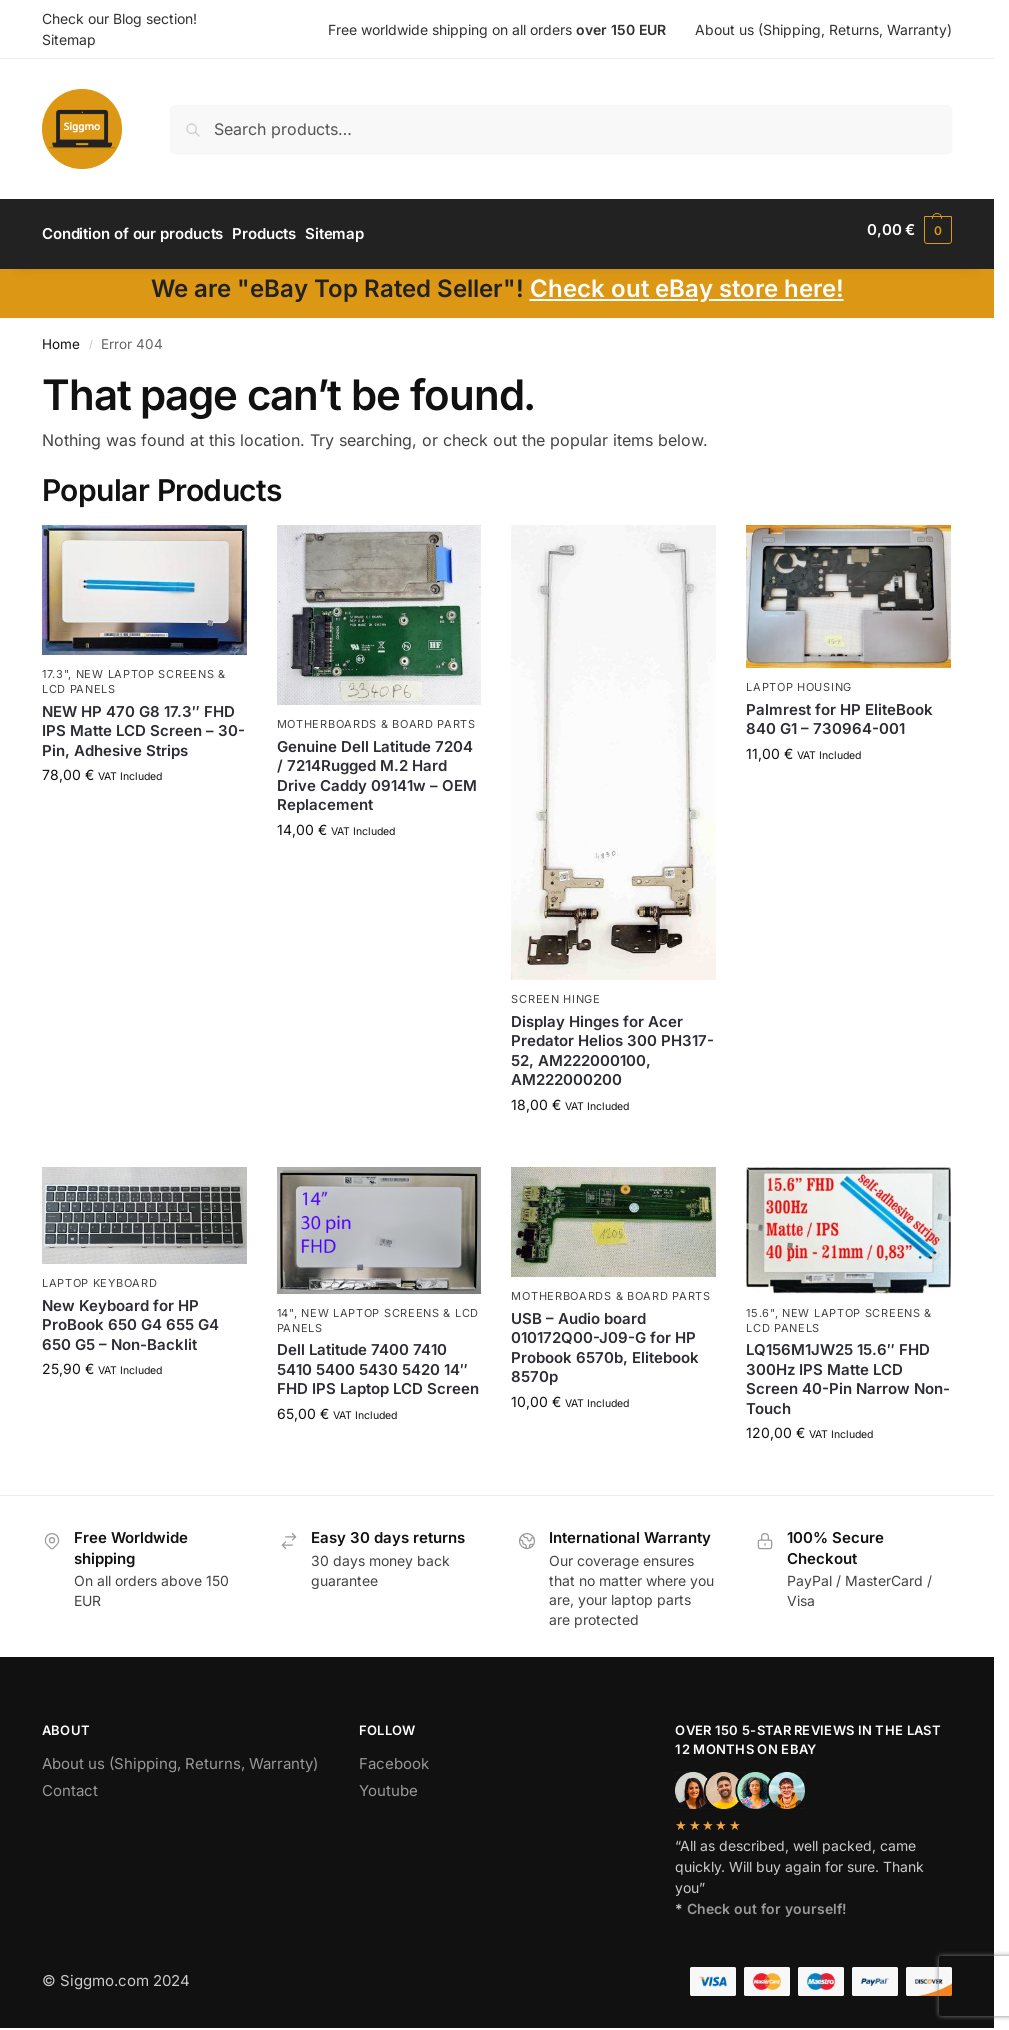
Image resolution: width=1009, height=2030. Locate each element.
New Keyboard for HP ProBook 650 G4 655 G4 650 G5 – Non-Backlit (130, 1316)
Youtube (388, 1781)
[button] (909, 230)
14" (285, 1304)
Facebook (394, 1754)
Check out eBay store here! (687, 279)
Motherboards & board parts (376, 716)
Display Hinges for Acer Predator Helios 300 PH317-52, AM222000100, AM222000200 (612, 1042)
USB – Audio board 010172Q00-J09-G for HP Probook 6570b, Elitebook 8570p (605, 1339)
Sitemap (69, 39)
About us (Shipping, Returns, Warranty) (823, 29)
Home (61, 335)
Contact (70, 1781)
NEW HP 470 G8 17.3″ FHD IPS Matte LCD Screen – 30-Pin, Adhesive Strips (143, 722)
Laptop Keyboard (100, 1275)
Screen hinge (555, 991)
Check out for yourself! (767, 1899)
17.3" (55, 665)
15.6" (760, 1304)
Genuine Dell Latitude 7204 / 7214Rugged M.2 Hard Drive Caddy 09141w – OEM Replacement (377, 767)
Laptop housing (799, 679)
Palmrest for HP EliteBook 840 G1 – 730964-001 (839, 710)
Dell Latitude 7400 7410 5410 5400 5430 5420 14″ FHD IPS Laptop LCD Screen (378, 1361)
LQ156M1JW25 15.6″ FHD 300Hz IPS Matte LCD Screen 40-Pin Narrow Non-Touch (848, 1371)
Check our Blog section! (119, 18)
